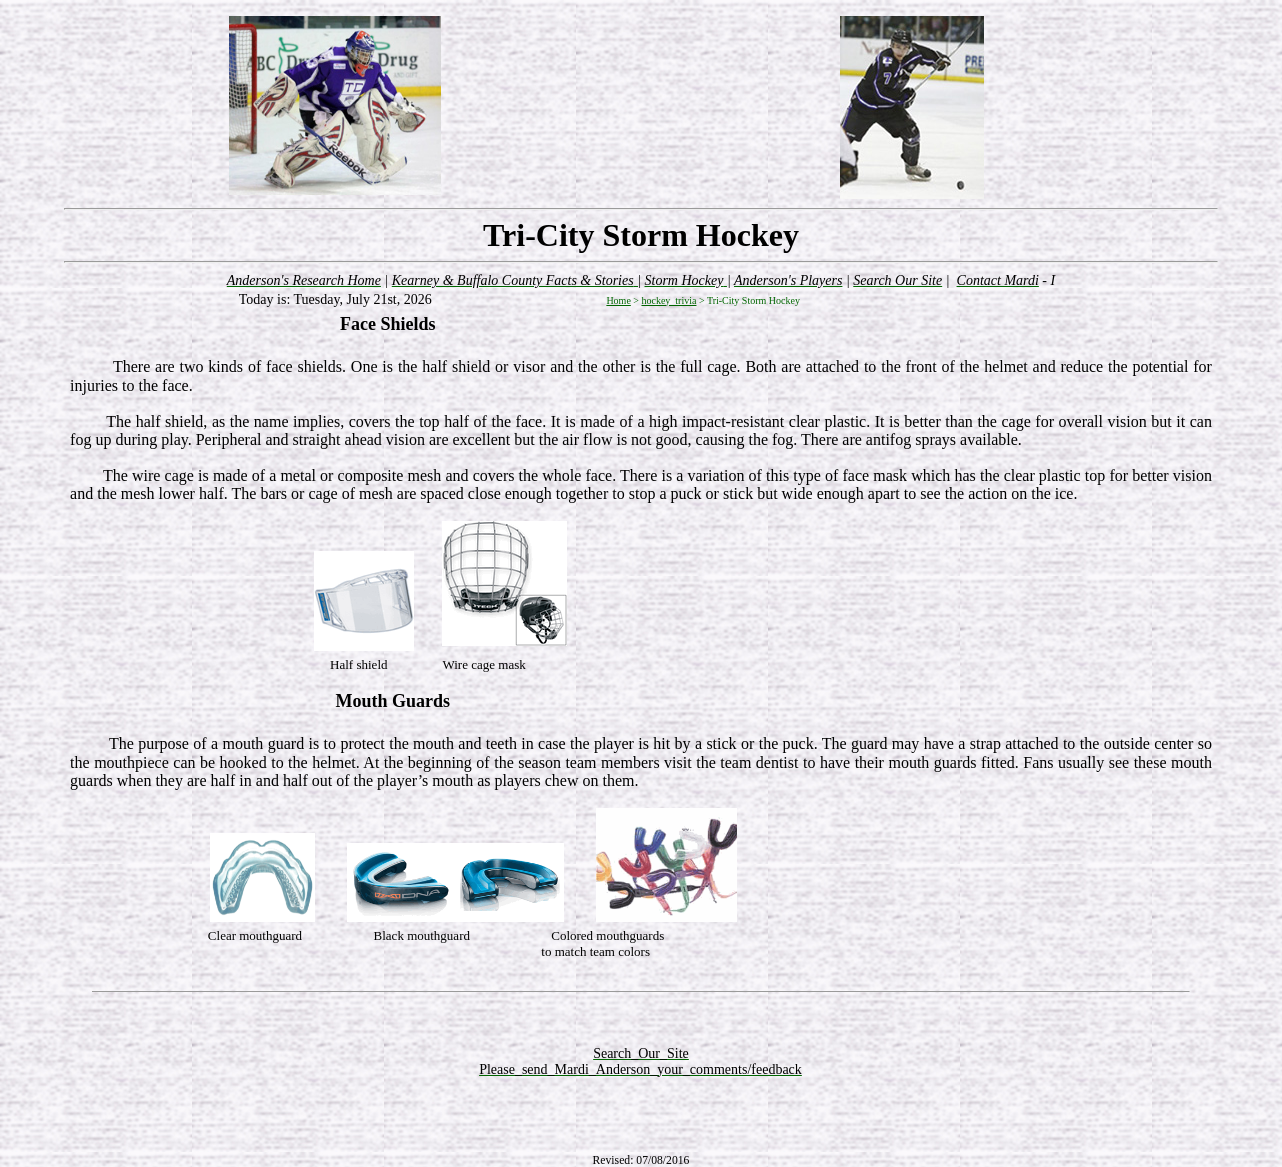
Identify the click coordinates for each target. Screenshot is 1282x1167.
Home (618, 300)
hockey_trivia (668, 300)
